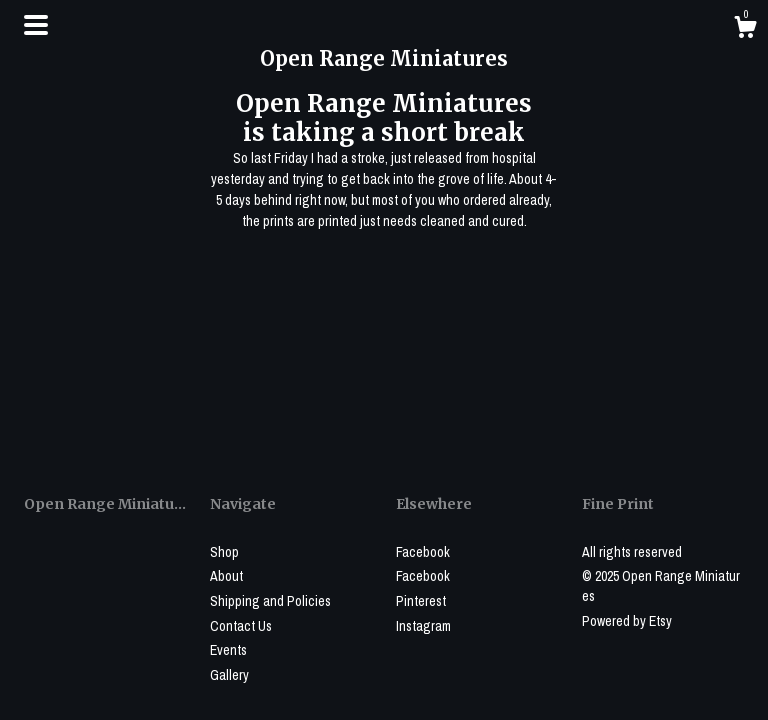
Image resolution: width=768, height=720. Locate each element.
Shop (224, 552)
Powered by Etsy (627, 621)
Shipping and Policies (270, 601)
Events (228, 650)
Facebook (423, 552)
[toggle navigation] (36, 25)
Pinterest (421, 601)
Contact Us (241, 626)
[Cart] (745, 30)
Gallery (229, 675)
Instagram (423, 626)
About (226, 576)
